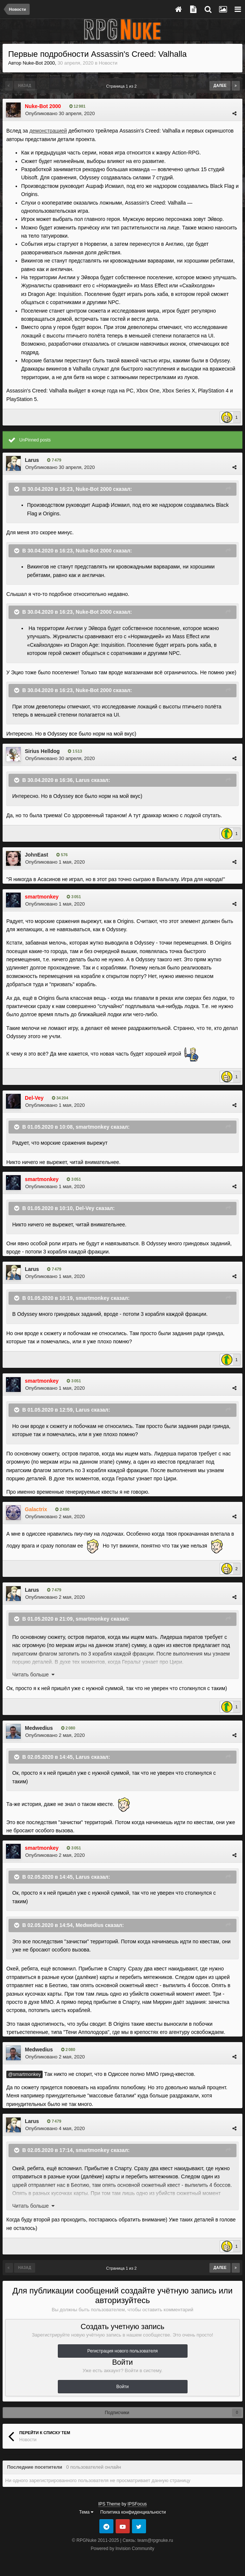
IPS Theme (109, 2504)
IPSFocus (137, 2504)
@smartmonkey (24, 2074)
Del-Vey (85, 1208)
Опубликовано (60, 113)
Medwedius (39, 1728)
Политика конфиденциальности (133, 2512)
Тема (86, 2512)
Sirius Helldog (42, 751)
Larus (32, 460)
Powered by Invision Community (122, 2548)
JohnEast (36, 855)
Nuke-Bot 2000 (39, 63)
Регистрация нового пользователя (122, 2351)
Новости (108, 63)
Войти (122, 2386)
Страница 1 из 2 (122, 86)
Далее (219, 86)
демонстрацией (48, 131)
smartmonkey (92, 1126)
